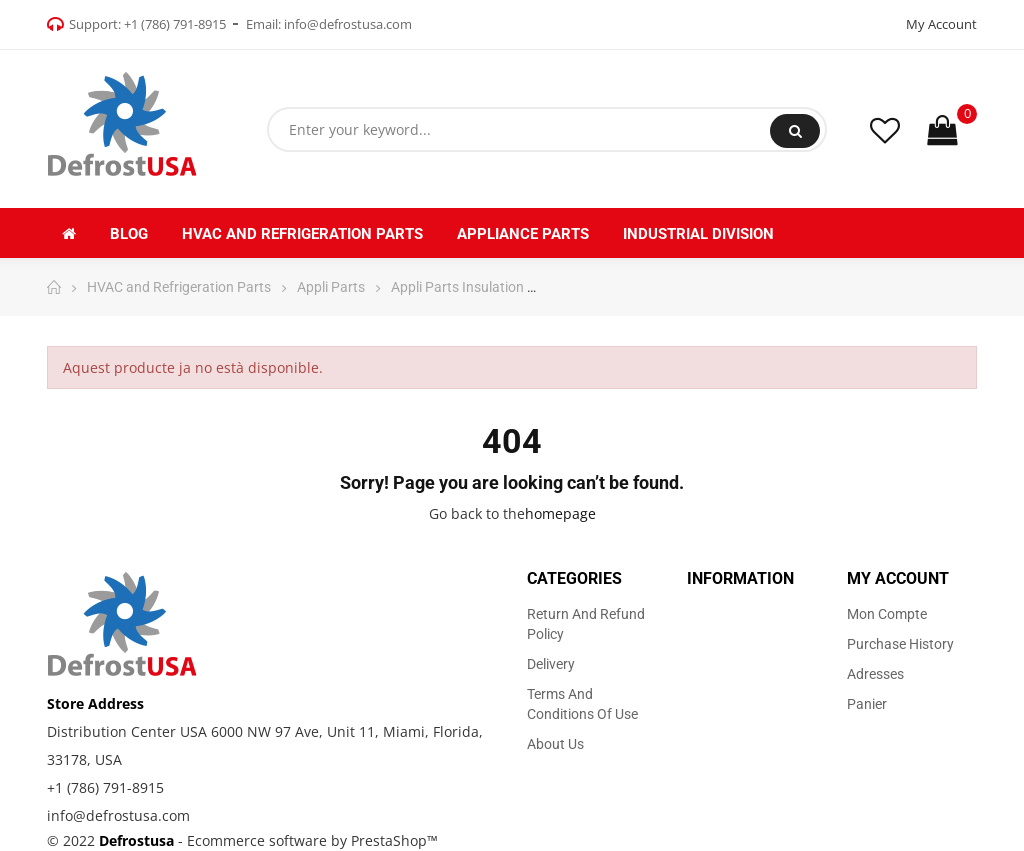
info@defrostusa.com (348, 24)
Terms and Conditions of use (582, 704)
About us (555, 744)
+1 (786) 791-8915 (175, 24)
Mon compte (887, 614)
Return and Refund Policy (586, 624)
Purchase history (900, 644)
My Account (941, 24)
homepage (560, 513)
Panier (867, 704)
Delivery (551, 664)
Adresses (875, 674)
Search (795, 131)
